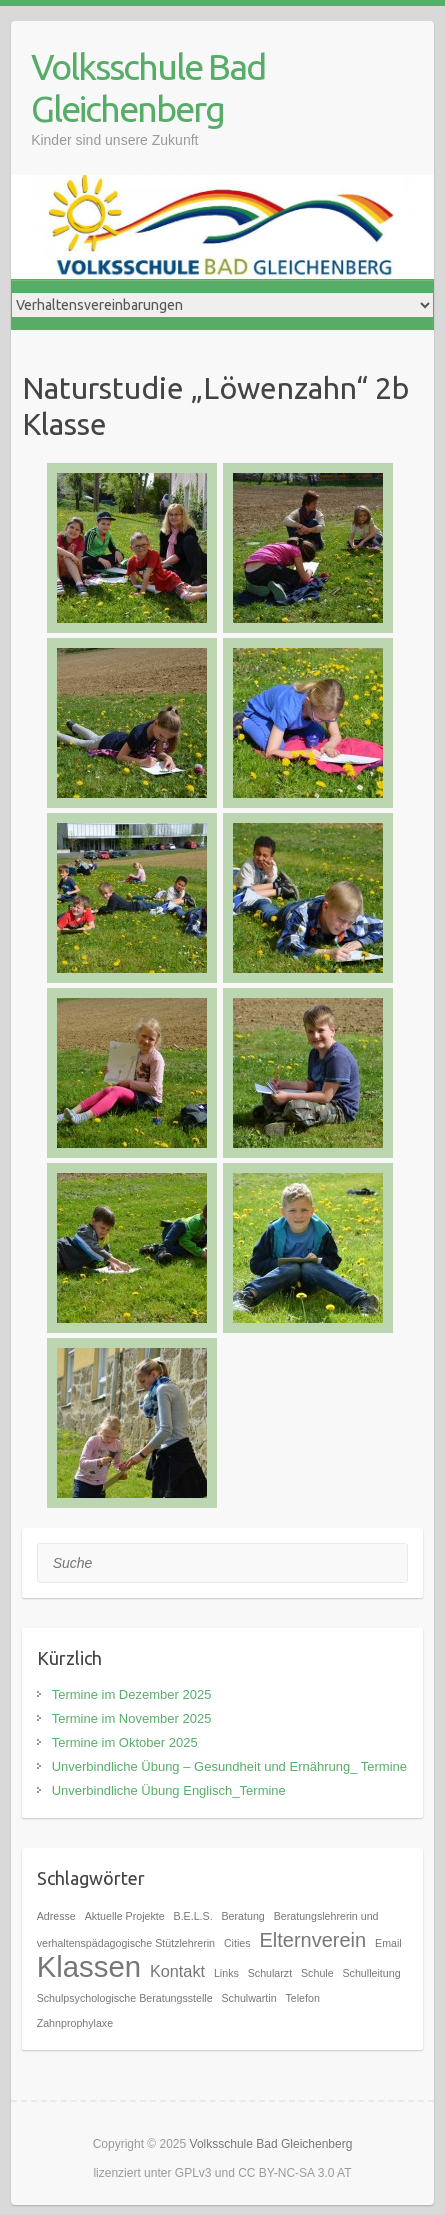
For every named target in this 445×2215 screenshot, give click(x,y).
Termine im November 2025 (132, 1718)
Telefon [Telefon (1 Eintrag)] (303, 1998)
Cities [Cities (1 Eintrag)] (237, 1943)
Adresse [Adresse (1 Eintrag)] (56, 1916)
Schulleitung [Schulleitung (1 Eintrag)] (372, 1973)
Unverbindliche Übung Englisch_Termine (169, 1790)
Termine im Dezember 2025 (132, 1694)
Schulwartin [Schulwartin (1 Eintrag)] (249, 1998)
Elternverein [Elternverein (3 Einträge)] (312, 1940)
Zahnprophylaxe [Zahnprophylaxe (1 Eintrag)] (75, 2023)
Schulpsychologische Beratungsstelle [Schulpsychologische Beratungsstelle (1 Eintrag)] (125, 1998)
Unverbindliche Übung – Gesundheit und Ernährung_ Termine (229, 1766)
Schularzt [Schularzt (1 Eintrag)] (270, 1973)
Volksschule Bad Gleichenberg (148, 87)
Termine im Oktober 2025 (125, 1742)
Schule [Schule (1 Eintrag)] (317, 1973)
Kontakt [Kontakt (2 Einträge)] (177, 1971)
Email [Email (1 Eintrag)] (388, 1943)
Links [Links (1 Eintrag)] (226, 1973)
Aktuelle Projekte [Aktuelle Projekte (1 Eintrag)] (125, 1916)
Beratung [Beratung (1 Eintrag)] (243, 1916)
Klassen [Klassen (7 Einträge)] (89, 1966)
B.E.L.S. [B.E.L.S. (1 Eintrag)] (193, 1916)
